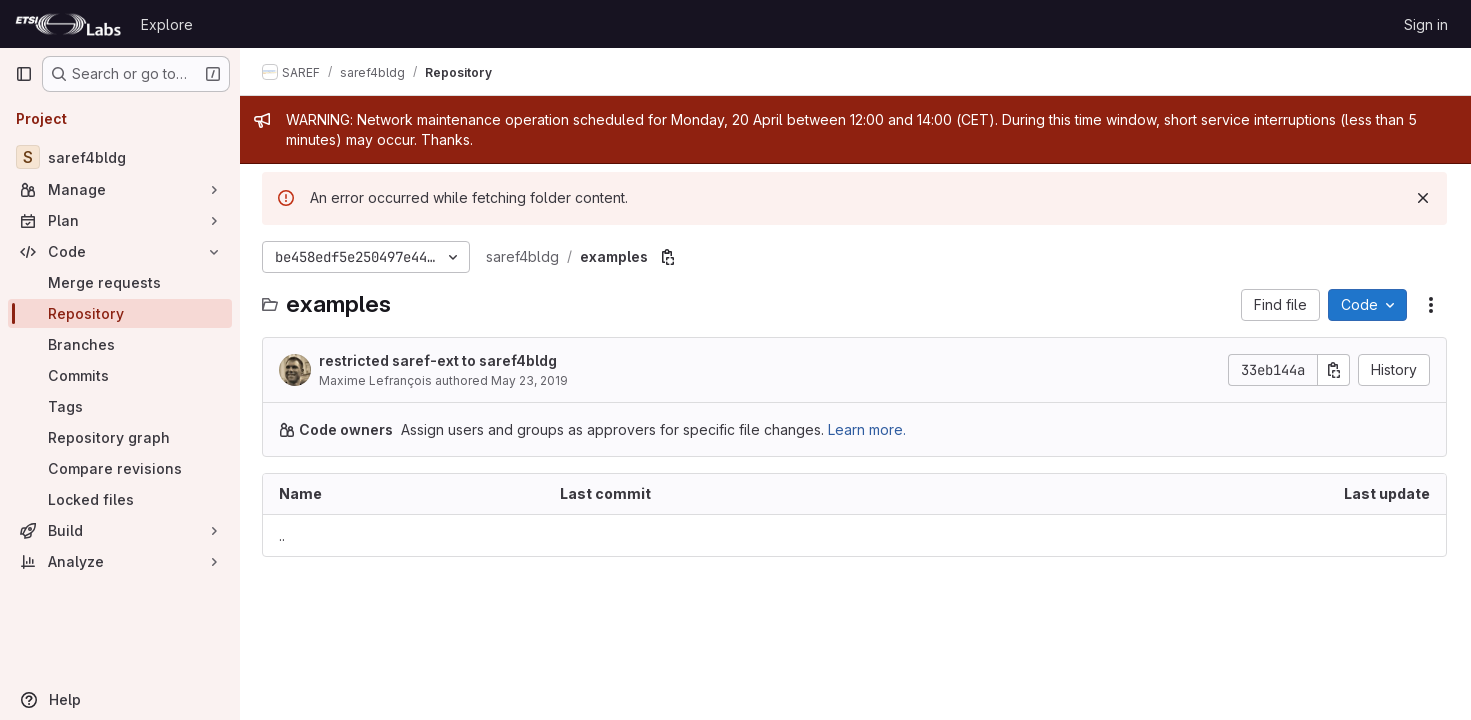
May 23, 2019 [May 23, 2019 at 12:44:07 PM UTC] (531, 380)
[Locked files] (120, 499)
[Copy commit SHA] (1334, 370)
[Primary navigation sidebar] (24, 74)
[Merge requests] (120, 282)
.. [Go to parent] (284, 535)
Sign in (1426, 24)
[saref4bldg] (120, 157)
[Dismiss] (1423, 198)
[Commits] (120, 375)
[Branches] (120, 344)
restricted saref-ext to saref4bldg (440, 360)
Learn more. (869, 429)
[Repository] (120, 313)
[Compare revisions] (120, 468)
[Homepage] (68, 24)
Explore (167, 24)
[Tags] (120, 406)
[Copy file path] (670, 257)
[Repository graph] (120, 437)
